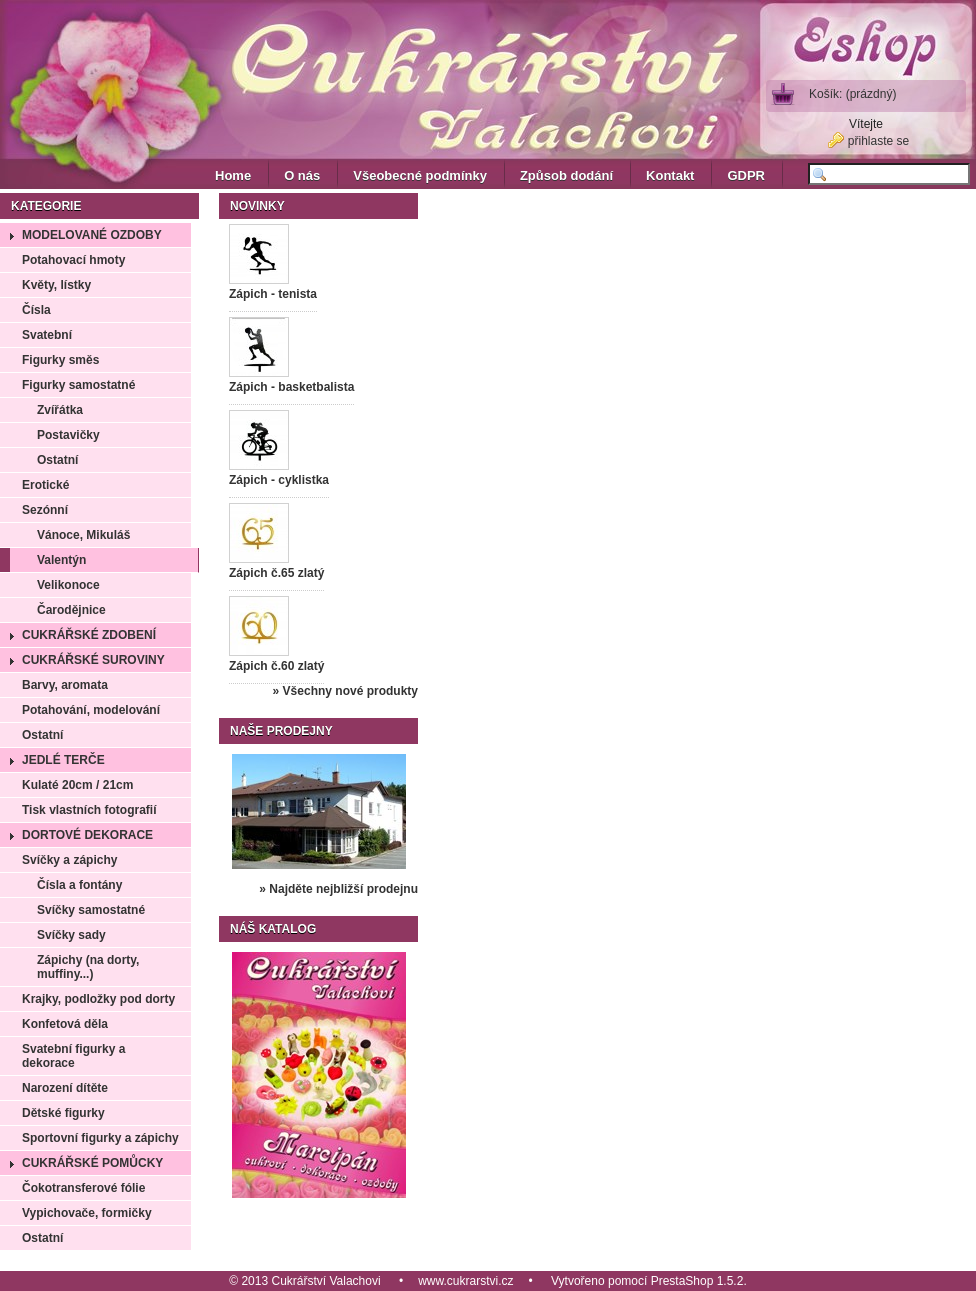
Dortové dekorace (87, 835)
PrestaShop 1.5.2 (697, 1281)
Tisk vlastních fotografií (89, 810)
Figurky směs (60, 360)
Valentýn (61, 560)
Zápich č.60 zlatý (276, 666)
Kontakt (670, 175)
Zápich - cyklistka (279, 480)
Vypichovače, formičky (87, 1213)
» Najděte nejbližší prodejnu (338, 889)
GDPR (746, 175)
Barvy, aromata (65, 685)
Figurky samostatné (78, 385)
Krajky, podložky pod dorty (98, 999)
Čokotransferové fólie (83, 1188)
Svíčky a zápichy (69, 860)
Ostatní (57, 460)
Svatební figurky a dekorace (73, 1056)
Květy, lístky (56, 285)
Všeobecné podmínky (420, 175)
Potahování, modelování (91, 710)
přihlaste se (878, 141)
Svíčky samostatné (91, 910)
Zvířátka (60, 410)
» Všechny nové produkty (345, 691)
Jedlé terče (63, 760)
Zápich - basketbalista (291, 387)
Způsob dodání (566, 175)
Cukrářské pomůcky (92, 1163)
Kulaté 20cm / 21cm (77, 785)
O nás (302, 175)
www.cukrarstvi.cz (465, 1281)
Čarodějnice (71, 610)
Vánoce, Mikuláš (83, 535)
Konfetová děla (65, 1024)
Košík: (852, 94)
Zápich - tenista (273, 294)
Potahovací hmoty (73, 260)
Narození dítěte (65, 1088)
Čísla (36, 310)
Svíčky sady (71, 935)
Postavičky (68, 435)
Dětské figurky (63, 1113)
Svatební (47, 335)
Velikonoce (68, 585)
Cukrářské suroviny (93, 660)
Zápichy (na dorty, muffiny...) (88, 967)
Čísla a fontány (79, 885)
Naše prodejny (281, 731)
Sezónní (45, 510)
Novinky (257, 206)
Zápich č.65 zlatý (276, 573)
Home (233, 175)
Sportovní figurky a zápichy (100, 1138)
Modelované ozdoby (92, 235)
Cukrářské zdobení (89, 635)
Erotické (45, 485)
